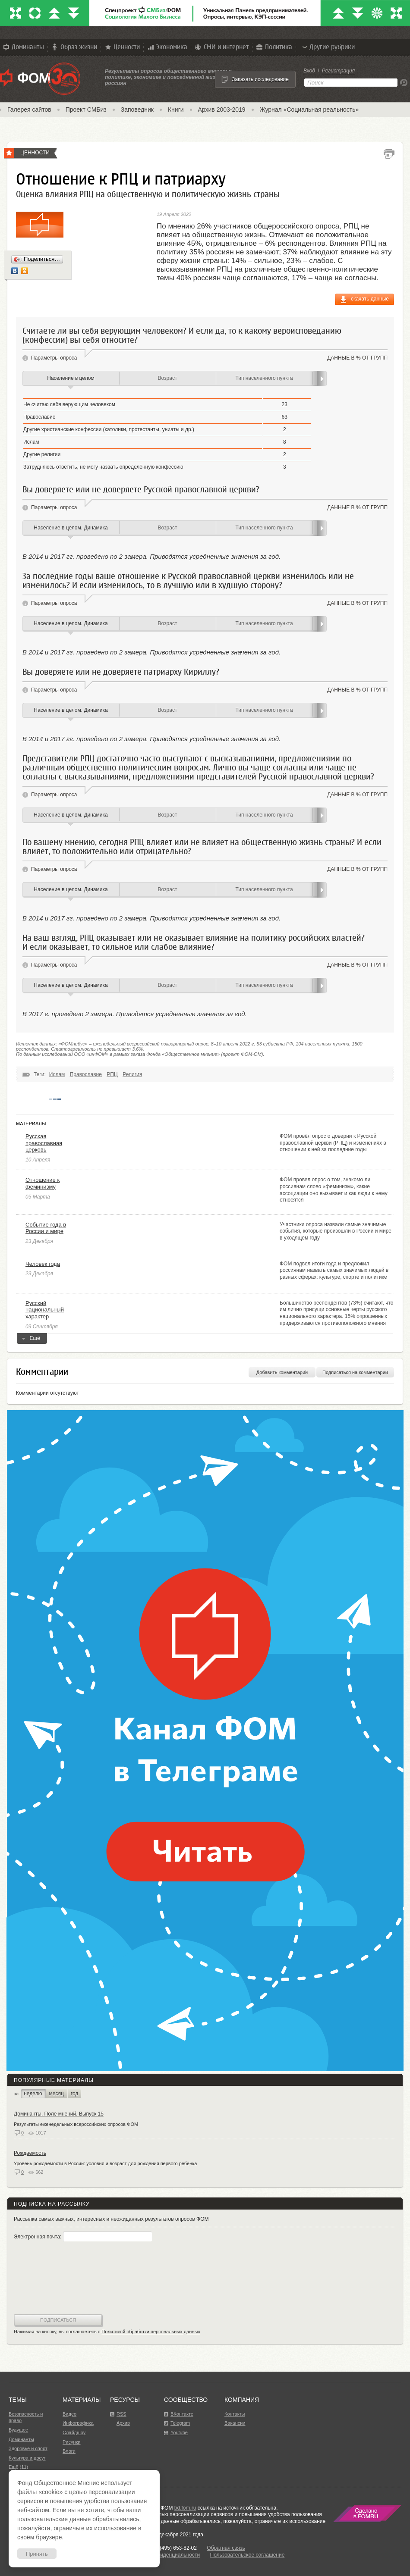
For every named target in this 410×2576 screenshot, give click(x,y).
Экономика (166, 47)
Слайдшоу (74, 2432)
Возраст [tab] (167, 378)
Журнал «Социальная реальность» (309, 109)
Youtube (179, 2432)
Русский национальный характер (44, 1310)
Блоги (69, 2451)
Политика (273, 47)
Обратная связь (226, 2548)
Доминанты (23, 47)
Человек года (42, 1264)
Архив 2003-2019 (222, 109)
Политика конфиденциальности (161, 2555)
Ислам (57, 1074)
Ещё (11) (18, 2467)
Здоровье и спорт (28, 2448)
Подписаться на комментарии (355, 1372)
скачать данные (370, 299)
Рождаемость (30, 2153)
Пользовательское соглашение (247, 2555)
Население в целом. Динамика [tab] (70, 528)
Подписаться (58, 2319)
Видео (69, 2413)
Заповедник (137, 109)
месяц (56, 2094)
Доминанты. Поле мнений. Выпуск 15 (59, 2114)
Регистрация (338, 71)
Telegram (180, 2423)
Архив (123, 2423)
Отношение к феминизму (42, 1183)
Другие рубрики (328, 46)
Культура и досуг (27, 2457)
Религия (132, 1074)
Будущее (18, 2429)
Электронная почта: (83, 2237)
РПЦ (112, 1074)
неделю (33, 2094)
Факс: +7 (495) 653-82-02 (167, 2548)
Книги (176, 109)
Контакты (234, 2413)
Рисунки (72, 2442)
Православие (86, 1074)
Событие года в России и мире (45, 1228)
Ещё (32, 1339)
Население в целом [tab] (70, 378)
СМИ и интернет (221, 47)
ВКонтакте (181, 2413)
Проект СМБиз (86, 109)
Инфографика (78, 2423)
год (75, 2094)
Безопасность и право (26, 2417)
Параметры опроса (54, 358)
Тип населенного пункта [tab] (264, 378)
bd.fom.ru (185, 2508)
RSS (121, 2413)
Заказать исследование (260, 79)
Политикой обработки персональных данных (150, 2331)
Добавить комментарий (282, 1372)
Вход (309, 71)
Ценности (122, 47)
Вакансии (235, 2423)
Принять (37, 2554)
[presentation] (49, 2279)
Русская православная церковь (43, 1143)
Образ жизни (73, 47)
